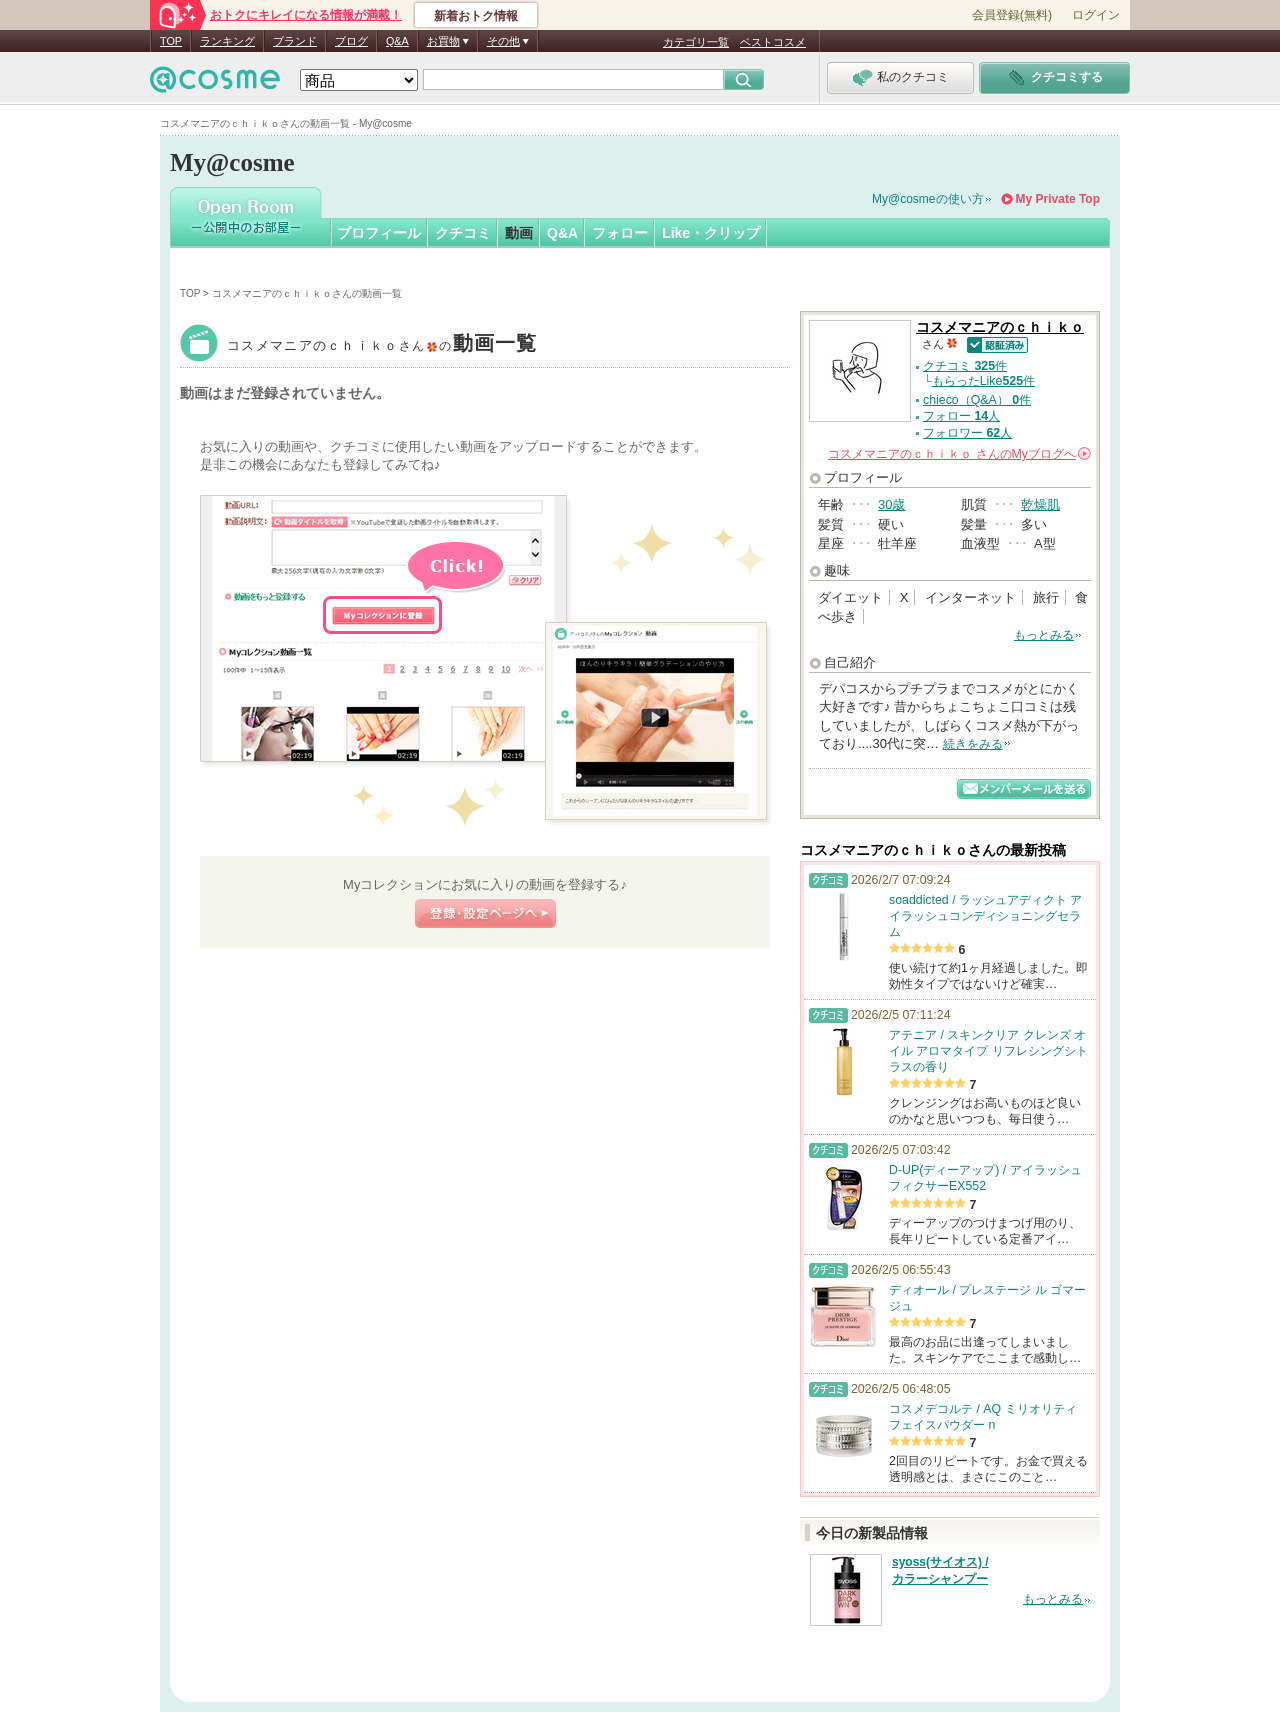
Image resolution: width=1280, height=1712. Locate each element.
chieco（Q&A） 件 (977, 400)
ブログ (351, 41)
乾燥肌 (1040, 504)
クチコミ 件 (965, 366)
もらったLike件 (983, 381)
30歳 (891, 504)
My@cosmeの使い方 (928, 199)
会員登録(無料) (1012, 15)
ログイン (1096, 15)
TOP (171, 41)
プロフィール (379, 233)
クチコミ (463, 233)
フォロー (620, 233)
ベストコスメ (773, 42)
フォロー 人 (961, 416)
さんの (959, 454)
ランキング (227, 41)
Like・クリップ (711, 233)
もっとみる (1044, 635)
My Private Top (1058, 199)
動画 (519, 233)
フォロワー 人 (967, 433)
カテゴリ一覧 (696, 42)
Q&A (397, 41)
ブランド (295, 41)
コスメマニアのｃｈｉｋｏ (382, 345)
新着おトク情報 (476, 16)
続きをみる (973, 744)
